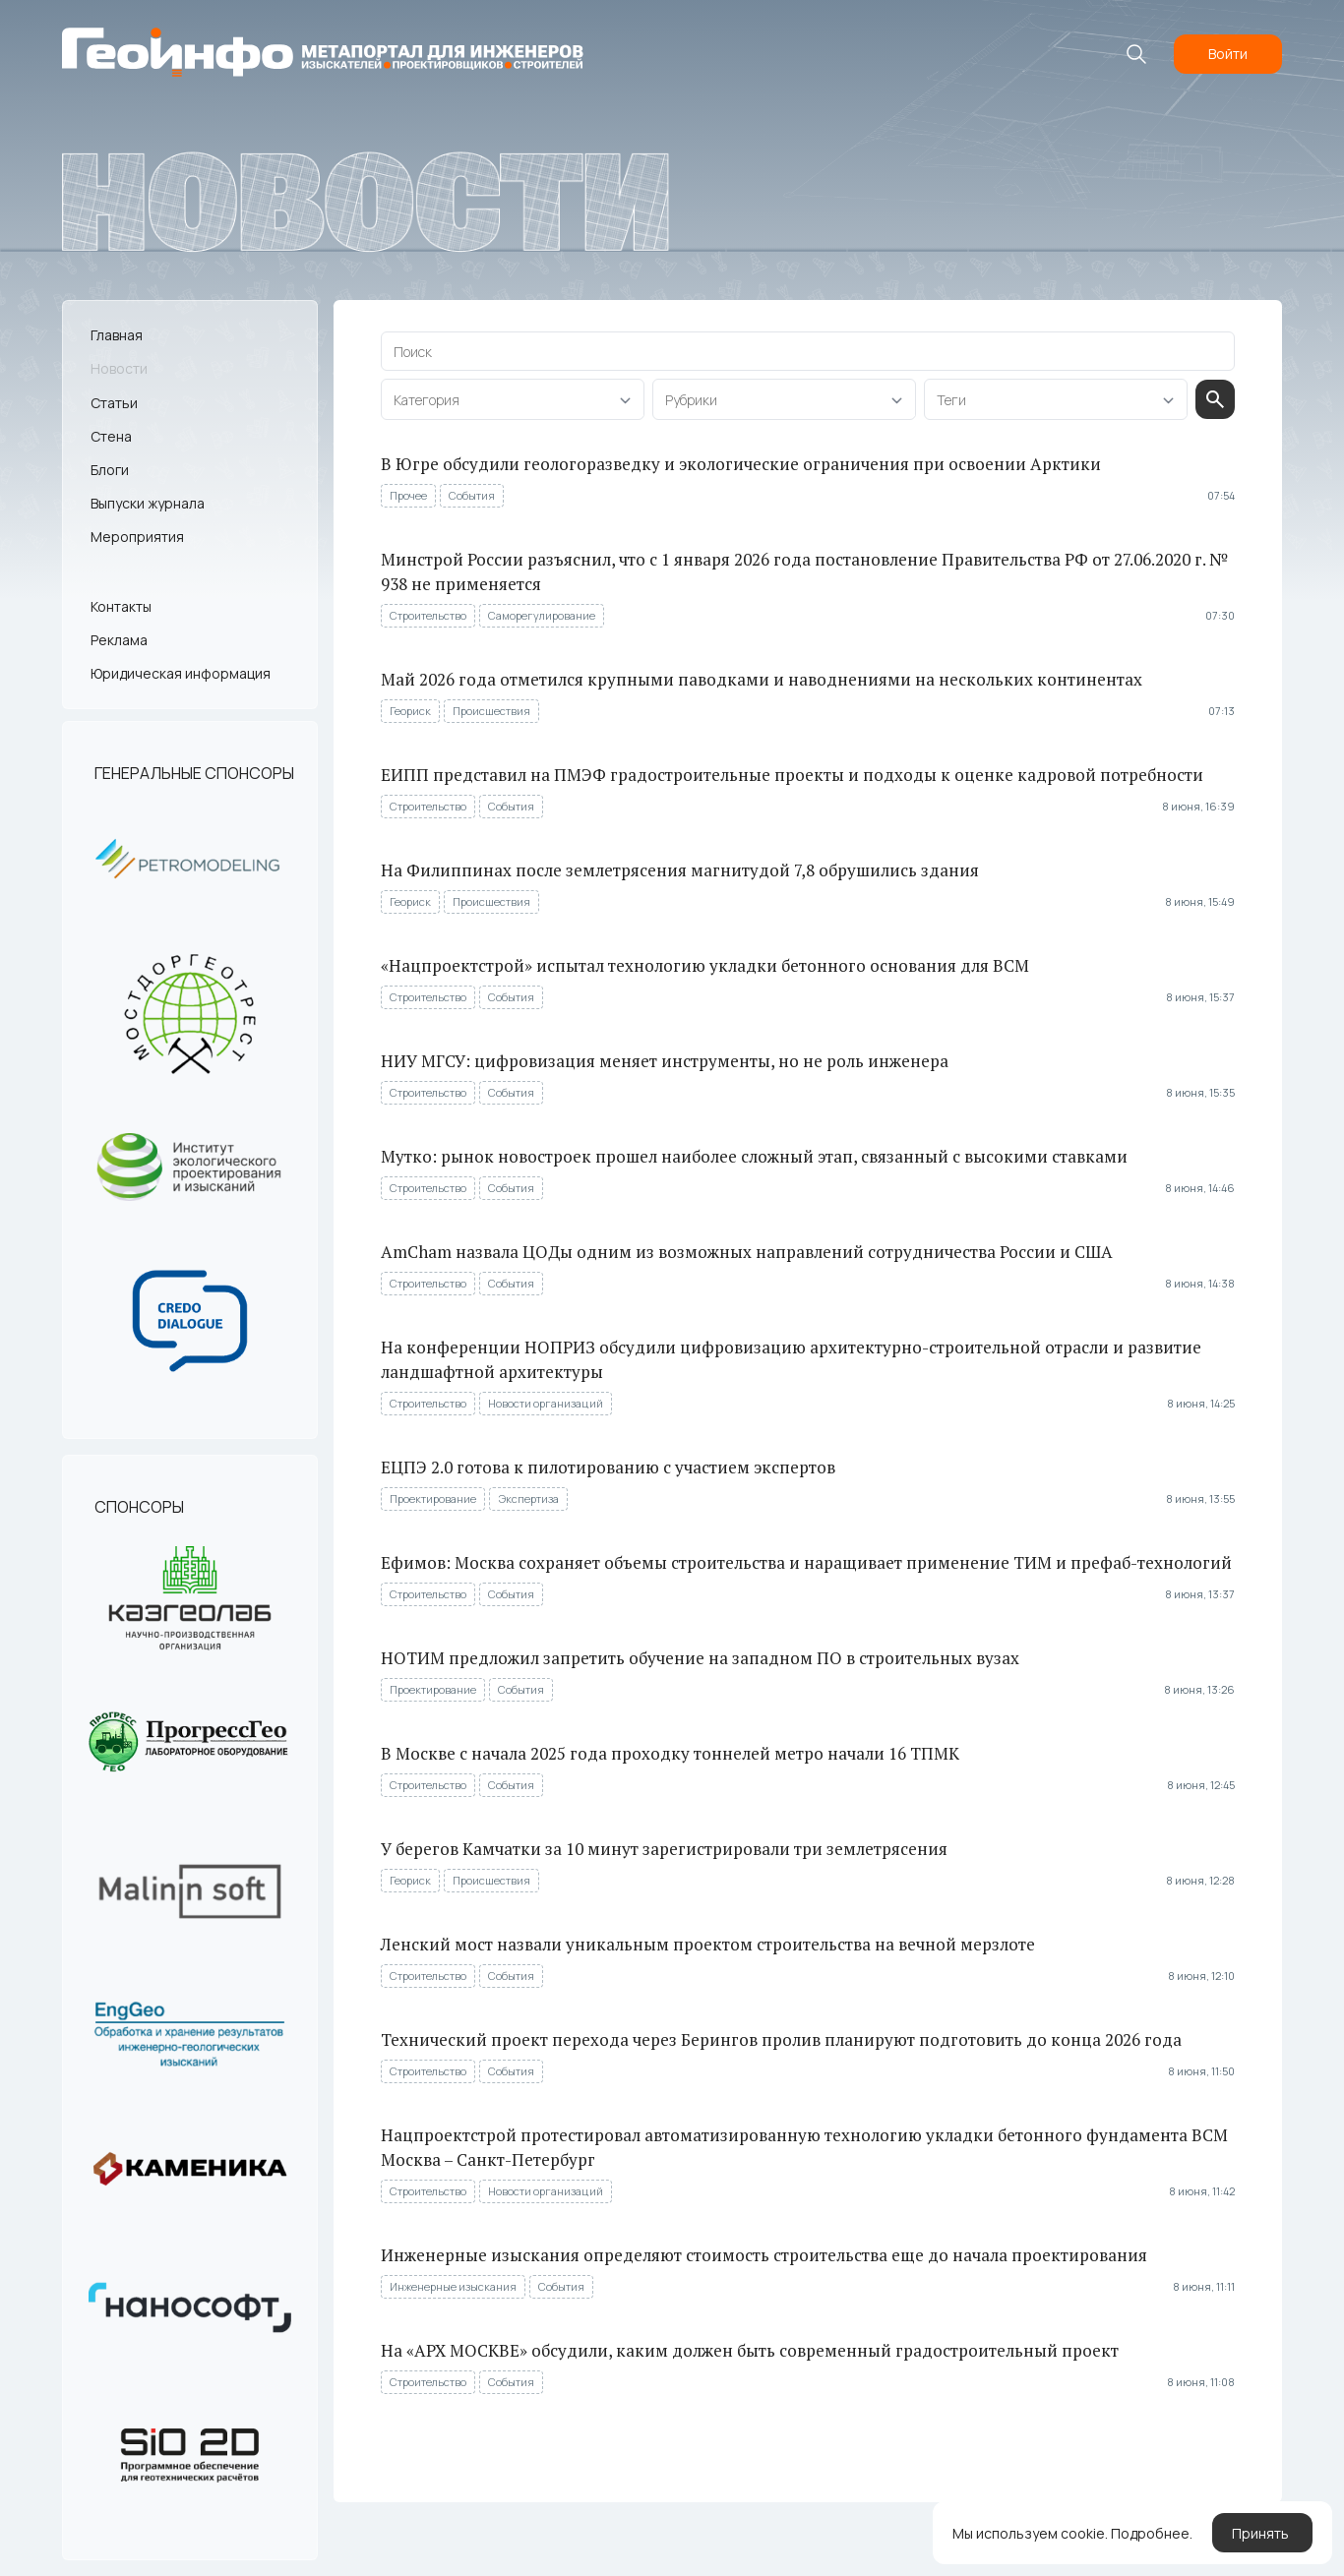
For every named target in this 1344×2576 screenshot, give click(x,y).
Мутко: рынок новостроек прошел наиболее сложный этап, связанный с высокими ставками (754, 1156)
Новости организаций (545, 1403)
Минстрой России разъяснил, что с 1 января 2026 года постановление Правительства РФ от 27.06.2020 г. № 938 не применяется (804, 571)
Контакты (121, 606)
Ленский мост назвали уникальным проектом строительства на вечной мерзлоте (708, 1944)
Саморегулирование (541, 615)
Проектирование (433, 1498)
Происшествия (491, 710)
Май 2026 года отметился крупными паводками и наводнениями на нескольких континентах (761, 679)
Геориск (410, 710)
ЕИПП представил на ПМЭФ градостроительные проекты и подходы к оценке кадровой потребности (792, 774)
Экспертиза (528, 1498)
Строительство (428, 615)
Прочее (408, 495)
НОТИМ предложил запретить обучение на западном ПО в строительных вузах (700, 1658)
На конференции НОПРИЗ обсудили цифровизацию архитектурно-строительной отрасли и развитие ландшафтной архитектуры (791, 1359)
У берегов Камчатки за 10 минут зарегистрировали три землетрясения (664, 1848)
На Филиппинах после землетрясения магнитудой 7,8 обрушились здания (680, 870)
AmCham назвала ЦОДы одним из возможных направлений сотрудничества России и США (747, 1251)
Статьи (114, 402)
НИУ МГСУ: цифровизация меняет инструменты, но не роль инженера (664, 1060)
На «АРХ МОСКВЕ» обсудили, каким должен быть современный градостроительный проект (750, 2350)
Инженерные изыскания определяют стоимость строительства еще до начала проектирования (764, 2255)
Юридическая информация (181, 673)
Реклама (119, 639)
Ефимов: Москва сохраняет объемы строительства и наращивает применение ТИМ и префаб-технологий (806, 1562)
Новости (119, 368)
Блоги (110, 469)
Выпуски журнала (148, 503)
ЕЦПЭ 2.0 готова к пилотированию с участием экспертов (608, 1467)
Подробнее (1150, 2533)
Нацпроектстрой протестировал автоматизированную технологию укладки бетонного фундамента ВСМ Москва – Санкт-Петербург (804, 2147)
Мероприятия (137, 536)
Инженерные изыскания (453, 2286)
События (472, 495)
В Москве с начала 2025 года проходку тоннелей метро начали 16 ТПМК (670, 1753)
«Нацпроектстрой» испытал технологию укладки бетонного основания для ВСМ (705, 965)
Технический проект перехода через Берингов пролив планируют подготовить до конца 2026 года (781, 2039)
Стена (111, 436)
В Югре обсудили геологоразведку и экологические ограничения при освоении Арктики (741, 463)
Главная (117, 335)
